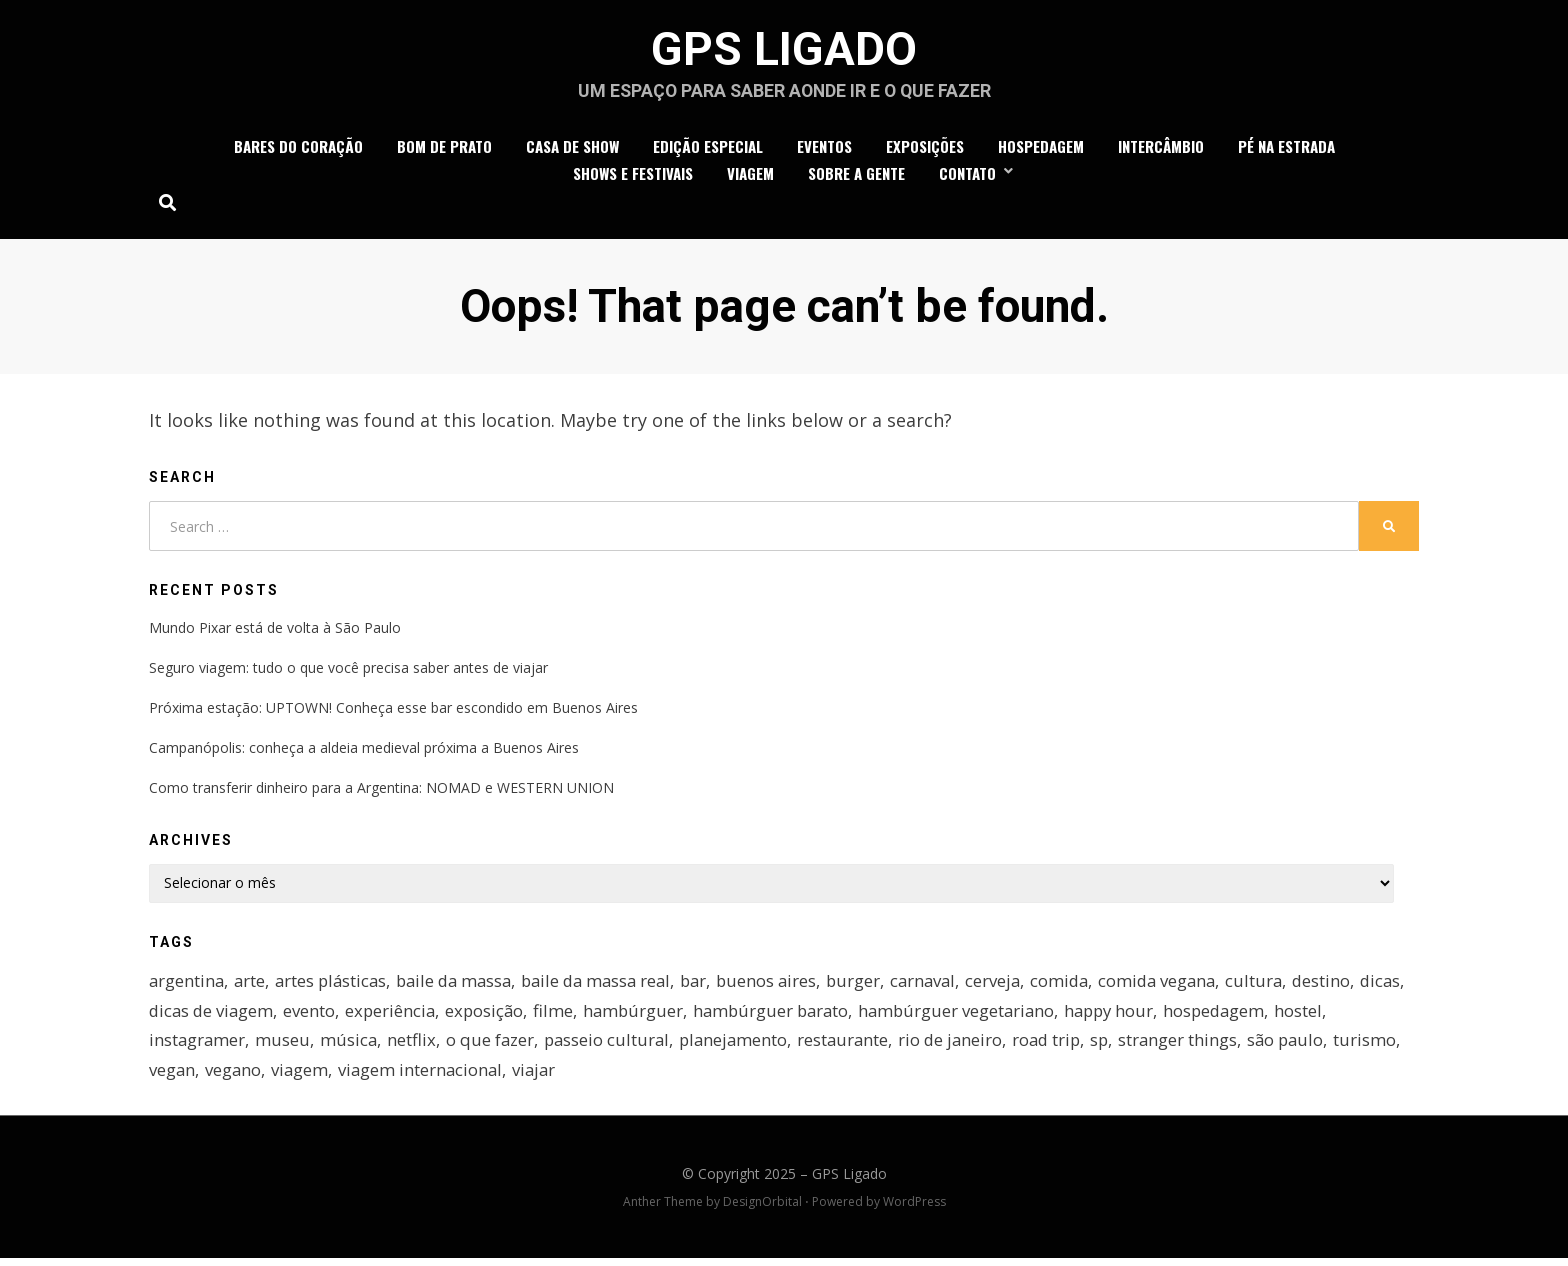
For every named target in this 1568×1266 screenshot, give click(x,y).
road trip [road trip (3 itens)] (1061, 1046)
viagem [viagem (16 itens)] (375, 1076)
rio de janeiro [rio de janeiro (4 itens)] (963, 1046)
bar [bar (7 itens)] (714, 984)
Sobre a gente (856, 176)
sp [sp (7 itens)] (1116, 1046)
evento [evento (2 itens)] (365, 1015)
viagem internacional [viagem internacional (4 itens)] (497, 1076)
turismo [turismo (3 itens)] (180, 1076)
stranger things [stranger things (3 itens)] (1196, 1046)
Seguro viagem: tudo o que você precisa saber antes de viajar (348, 671)
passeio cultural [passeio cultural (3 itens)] (612, 1046)
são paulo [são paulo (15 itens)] (1305, 1046)
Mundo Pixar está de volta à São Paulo (275, 631)
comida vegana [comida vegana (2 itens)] (1189, 984)
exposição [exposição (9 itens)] (543, 1015)
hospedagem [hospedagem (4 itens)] (1290, 1015)
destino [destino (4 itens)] (1357, 984)
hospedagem (1041, 149)
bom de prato (444, 149)
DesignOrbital (762, 1209)
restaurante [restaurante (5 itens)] (853, 1046)
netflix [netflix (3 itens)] (414, 1046)
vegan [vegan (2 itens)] (245, 1076)
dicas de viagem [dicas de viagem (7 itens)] (265, 1015)
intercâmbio (1161, 149)
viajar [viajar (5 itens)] (613, 1076)
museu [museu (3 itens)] (284, 1046)
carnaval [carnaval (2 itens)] (949, 984)
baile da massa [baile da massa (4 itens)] (463, 984)
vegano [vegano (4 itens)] (307, 1076)
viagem (750, 176)
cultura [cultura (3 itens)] (1289, 984)
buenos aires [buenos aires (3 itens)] (789, 984)
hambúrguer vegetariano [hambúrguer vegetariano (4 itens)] (1025, 1015)
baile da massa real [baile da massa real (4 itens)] (612, 984)
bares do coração (298, 149)
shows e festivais (633, 176)
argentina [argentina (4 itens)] (187, 984)
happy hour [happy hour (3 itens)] (1181, 1015)
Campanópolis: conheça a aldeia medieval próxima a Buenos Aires (364, 752)
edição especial (708, 149)
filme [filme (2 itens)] (613, 1015)
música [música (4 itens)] (351, 1046)
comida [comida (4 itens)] (1089, 984)
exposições (925, 149)
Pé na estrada (1286, 149)
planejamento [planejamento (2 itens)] (741, 1046)
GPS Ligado (784, 50)
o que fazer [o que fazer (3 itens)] (493, 1046)
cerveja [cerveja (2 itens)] (1021, 984)
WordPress (914, 1209)
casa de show (572, 149)
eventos (824, 149)
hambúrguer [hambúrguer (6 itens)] (694, 1015)
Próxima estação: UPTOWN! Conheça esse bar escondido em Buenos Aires (393, 712)
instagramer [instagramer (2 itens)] (198, 1046)
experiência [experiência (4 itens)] (447, 1015)
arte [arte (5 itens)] (252, 984)
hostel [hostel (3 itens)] (1376, 1015)
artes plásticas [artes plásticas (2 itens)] (335, 984)
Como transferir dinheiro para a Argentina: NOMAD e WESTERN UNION (381, 792)
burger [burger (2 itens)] (877, 984)
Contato (967, 176)
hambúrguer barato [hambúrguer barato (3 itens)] (835, 1015)
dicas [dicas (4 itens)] (170, 1015)
